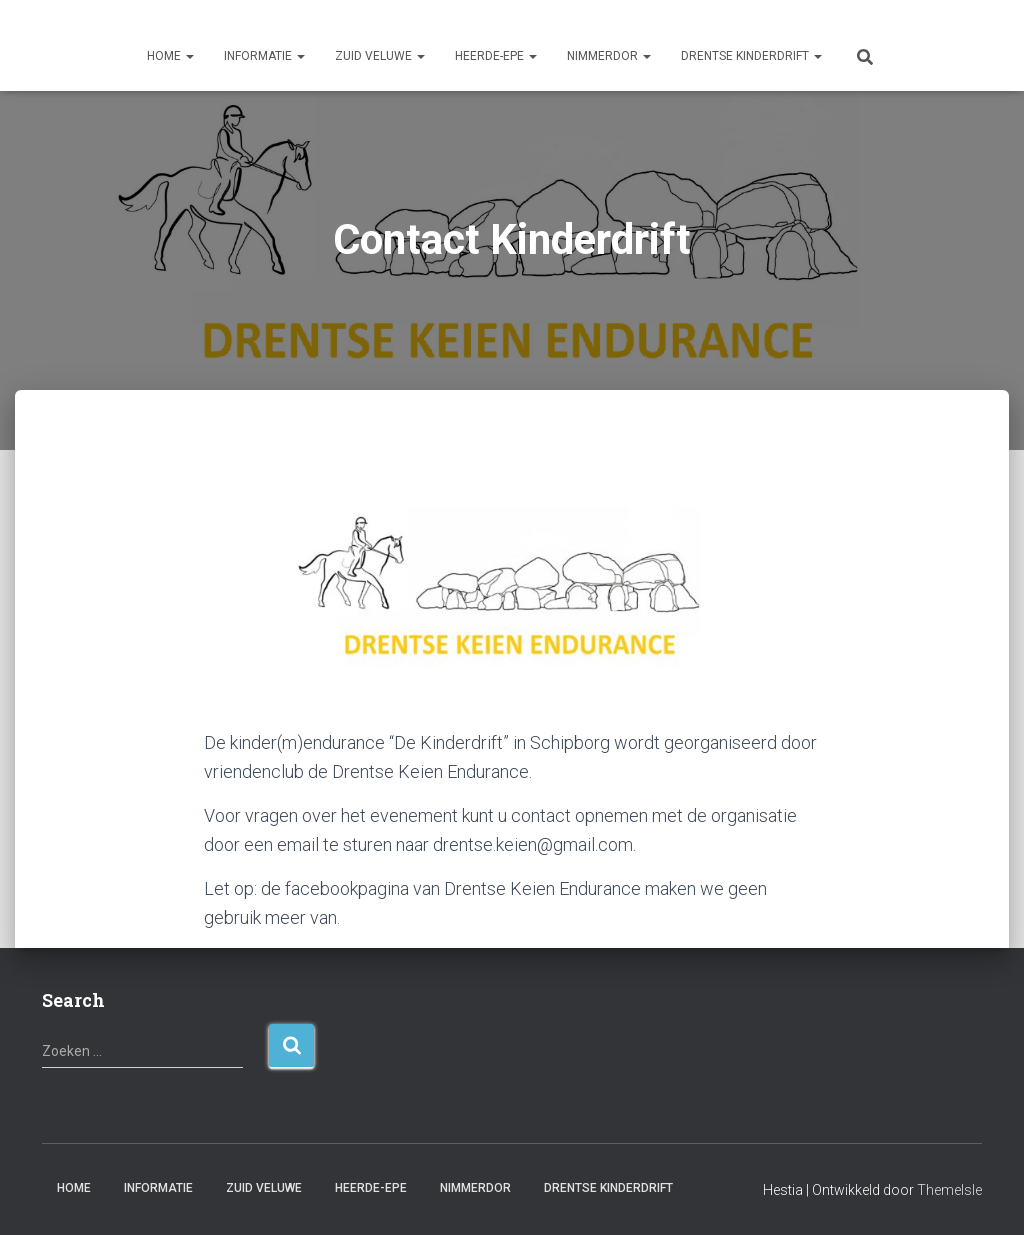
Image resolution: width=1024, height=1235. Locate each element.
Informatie (264, 56)
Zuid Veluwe (380, 56)
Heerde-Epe (496, 56)
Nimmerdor (609, 56)
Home (170, 56)
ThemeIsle (949, 1190)
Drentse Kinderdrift (751, 56)
